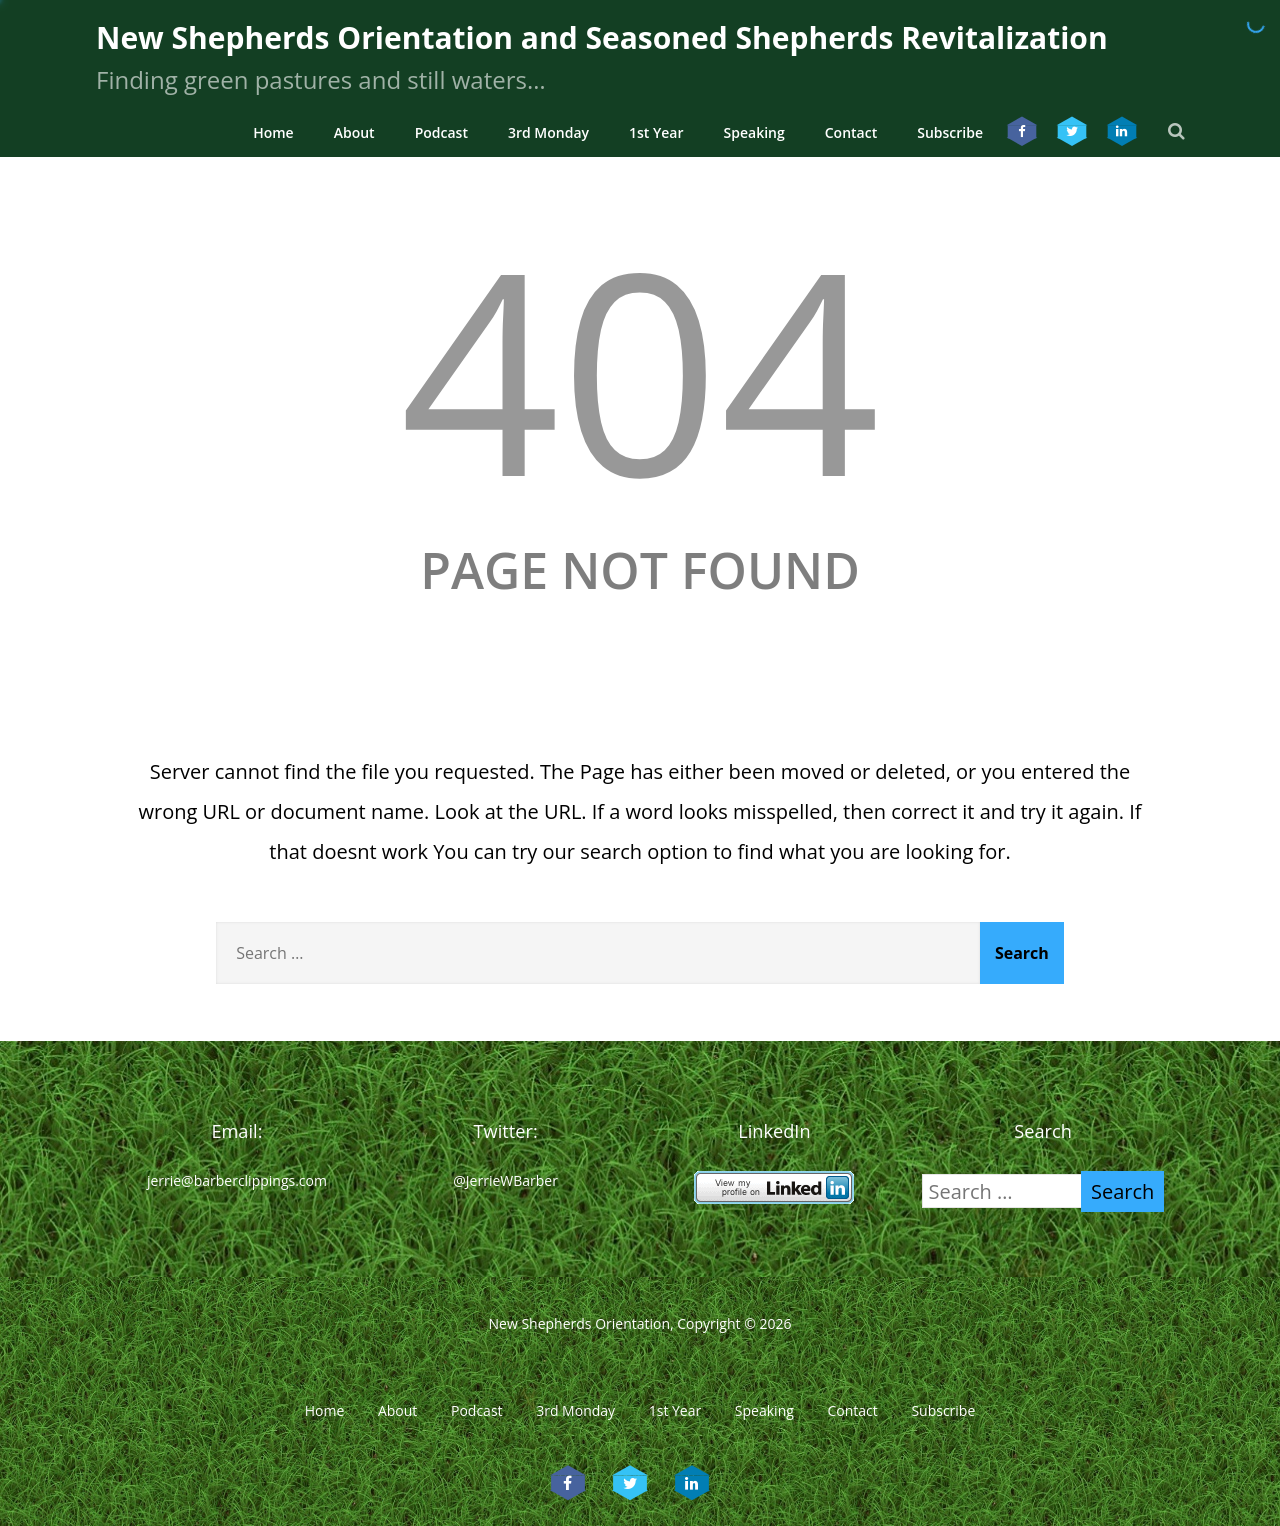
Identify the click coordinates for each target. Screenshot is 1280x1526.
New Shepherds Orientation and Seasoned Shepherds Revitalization (602, 37)
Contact (851, 132)
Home (273, 132)
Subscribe (950, 132)
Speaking (754, 132)
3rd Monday (548, 132)
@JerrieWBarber (505, 1180)
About (354, 132)
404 (640, 367)
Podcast (441, 132)
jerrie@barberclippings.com (237, 1180)
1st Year (656, 132)
